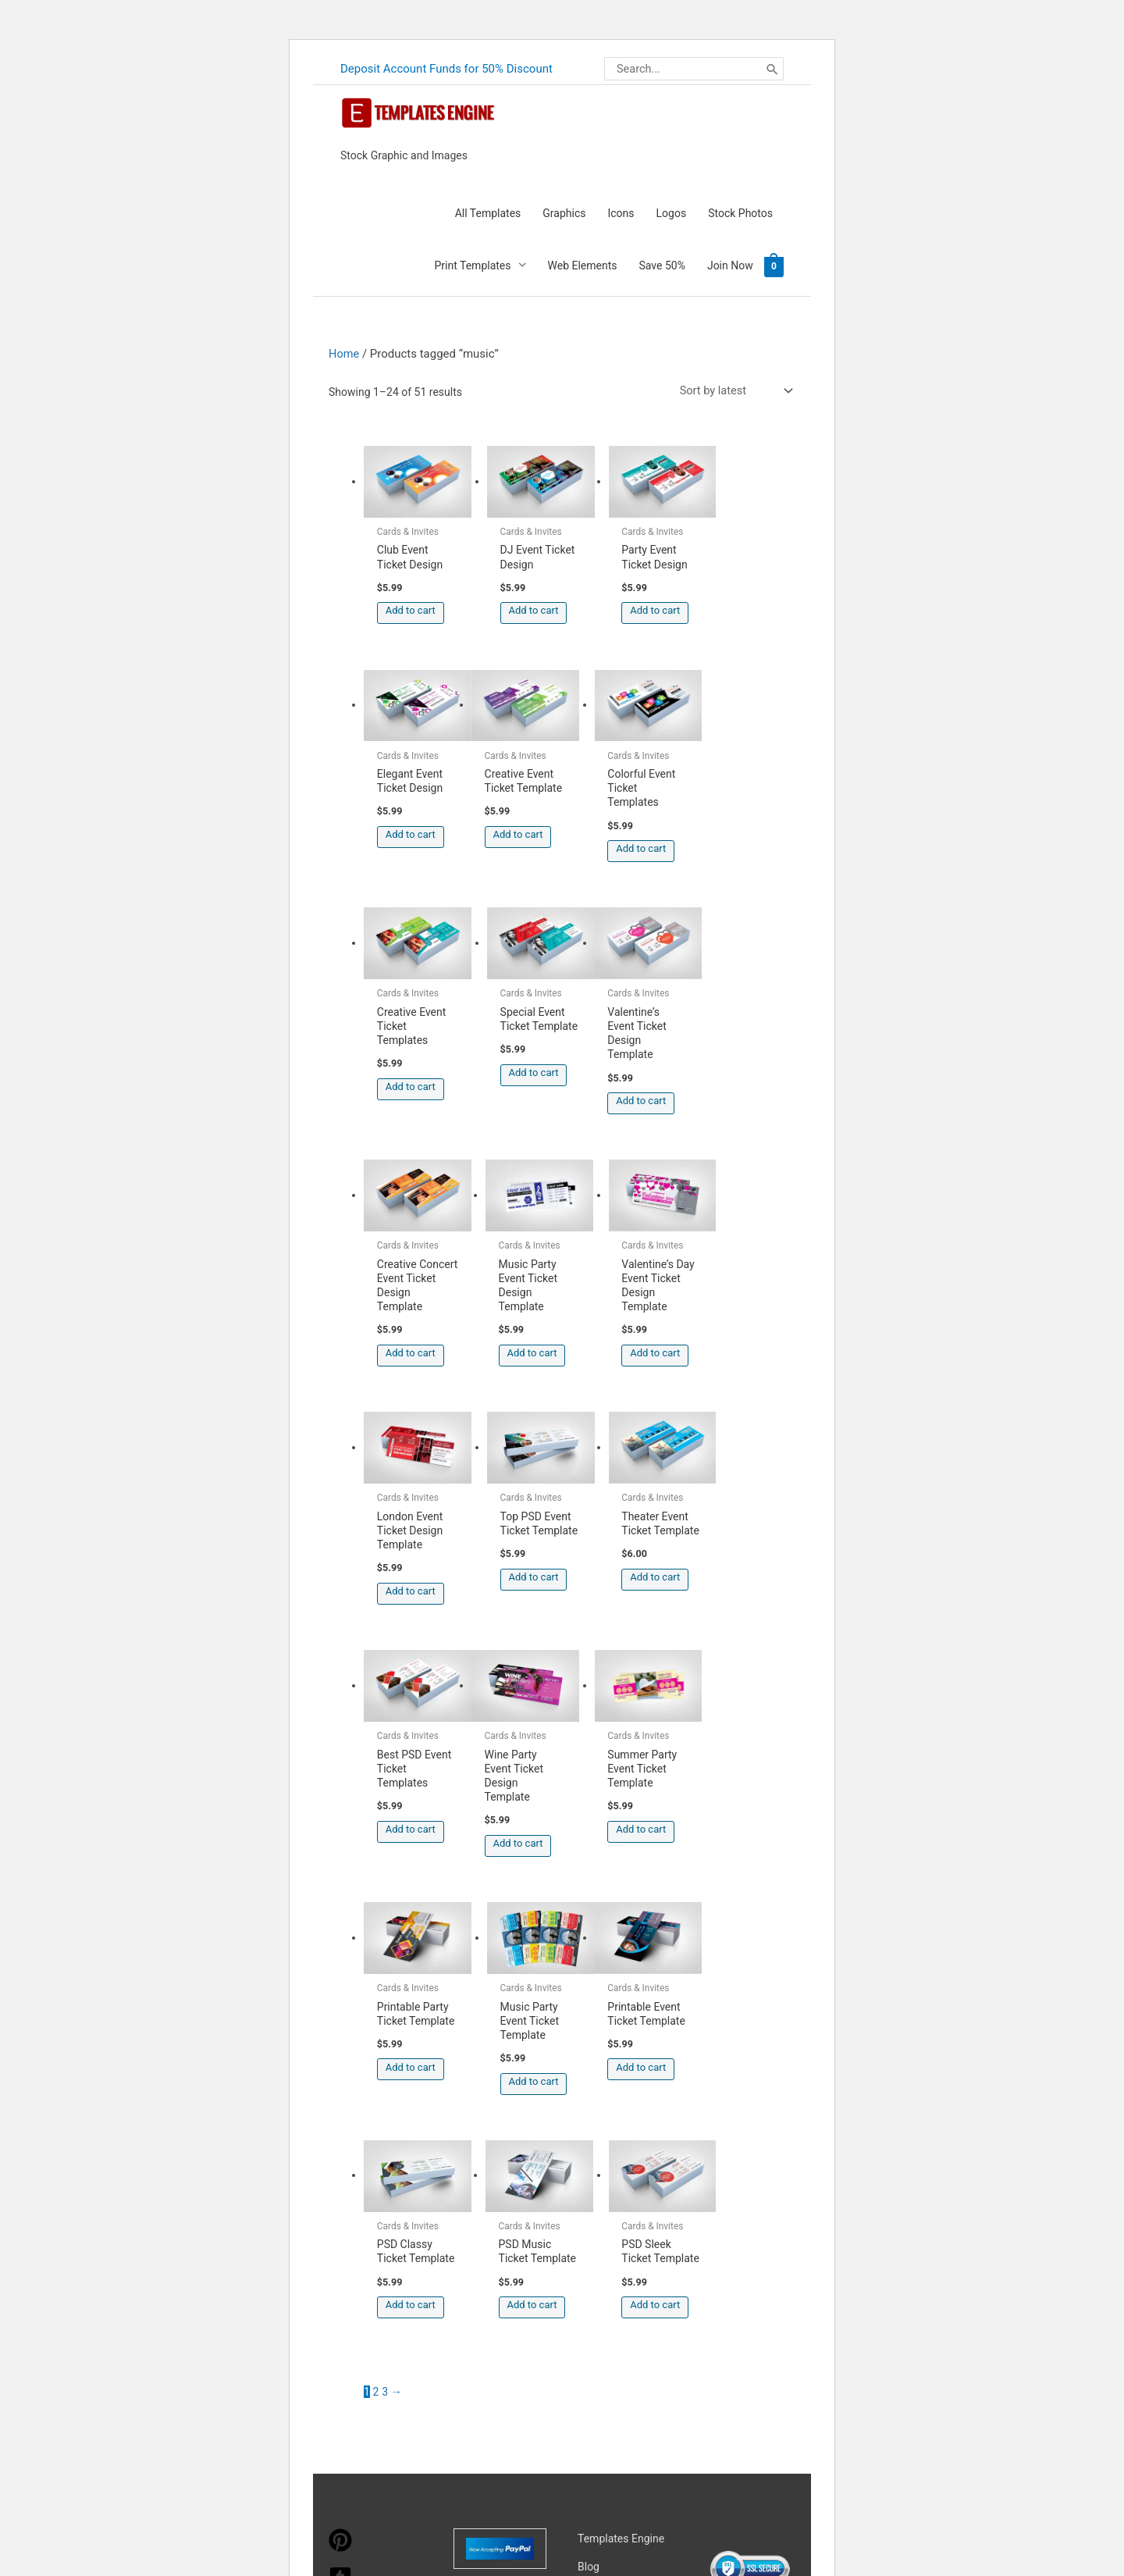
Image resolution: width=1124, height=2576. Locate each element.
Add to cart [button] (411, 599)
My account (606, 2128)
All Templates (488, 211)
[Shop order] (732, 389)
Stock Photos (740, 211)
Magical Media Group (569, 2410)
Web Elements (582, 264)
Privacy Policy (611, 2184)
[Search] (772, 67)
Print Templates (473, 264)
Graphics (563, 211)
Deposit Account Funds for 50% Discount (446, 67)
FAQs (590, 2099)
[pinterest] (340, 2024)
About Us (600, 2071)
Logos (671, 211)
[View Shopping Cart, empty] (774, 264)
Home (344, 351)
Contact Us (604, 2156)
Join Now (730, 264)
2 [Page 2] (376, 1868)
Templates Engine (621, 2015)
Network (713, 2388)
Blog (588, 2043)
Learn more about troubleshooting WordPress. (425, 2516)
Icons (620, 211)
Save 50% (662, 264)
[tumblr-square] (340, 2062)
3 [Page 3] (385, 1868)
